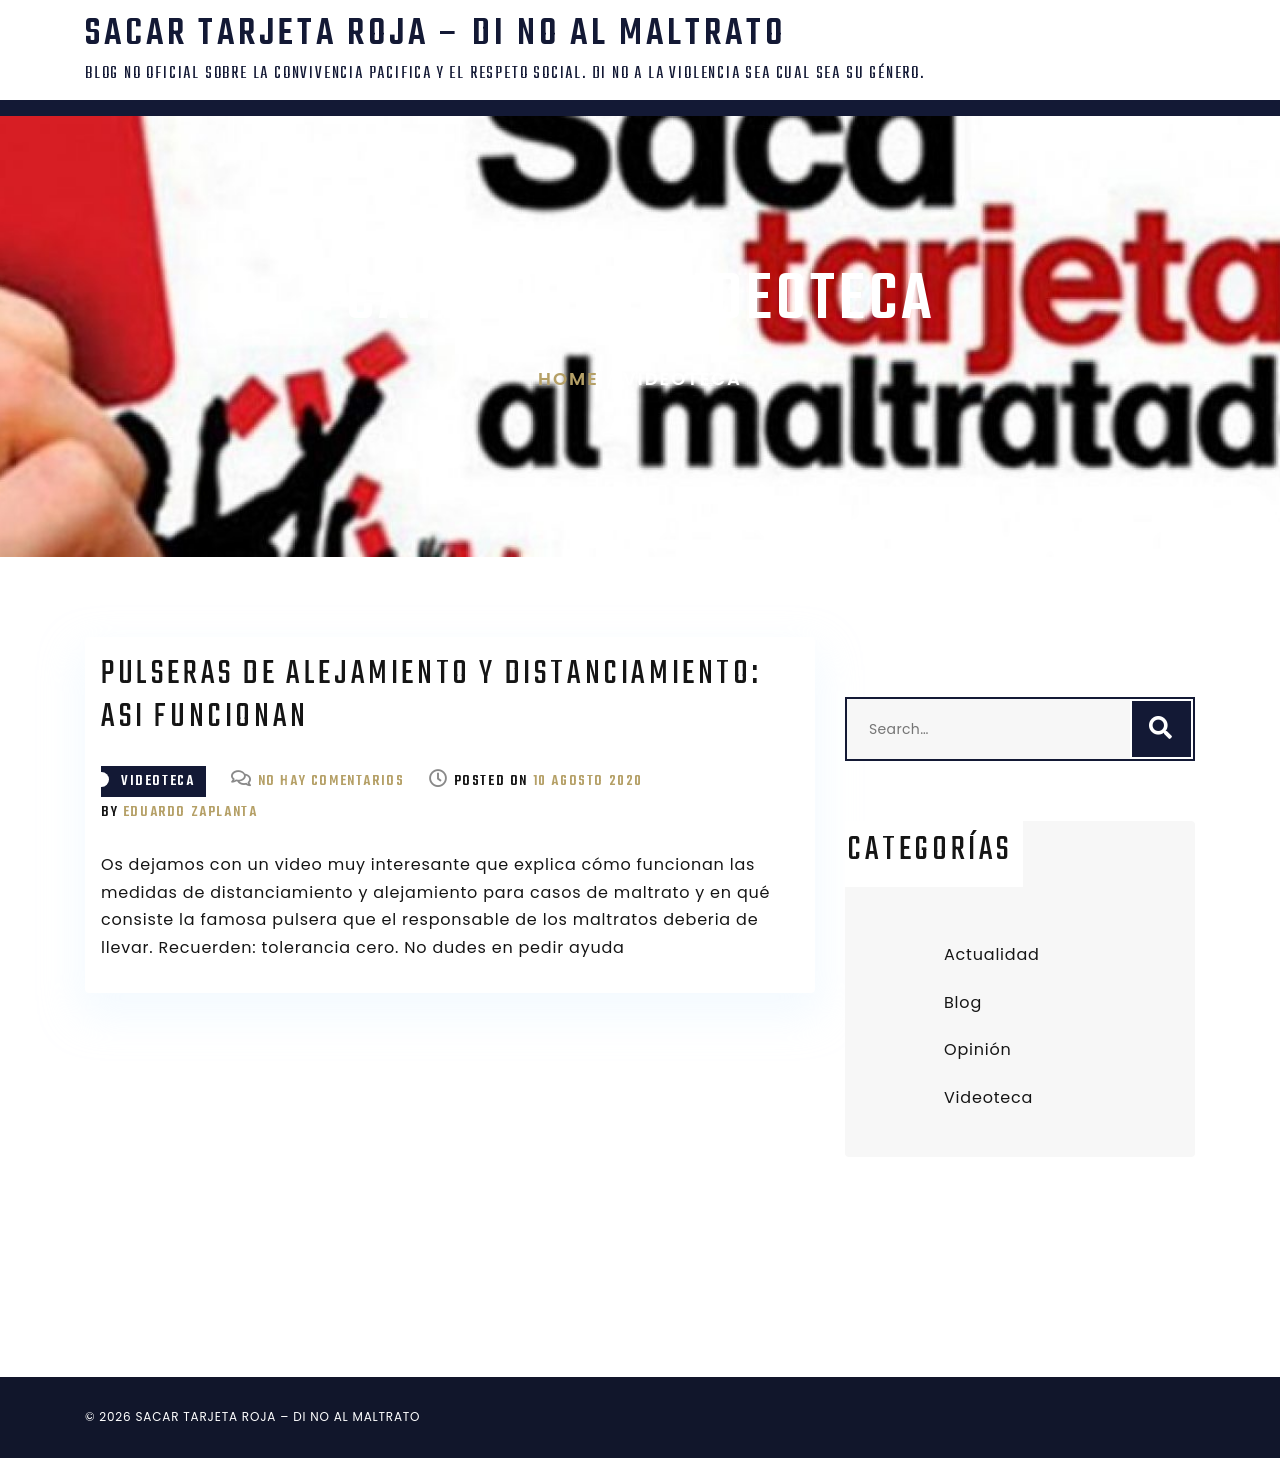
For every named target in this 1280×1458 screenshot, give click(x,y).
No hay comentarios (331, 781)
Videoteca (157, 781)
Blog (963, 1002)
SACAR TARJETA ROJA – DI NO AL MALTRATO (435, 34)
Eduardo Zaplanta (190, 812)
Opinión (978, 1049)
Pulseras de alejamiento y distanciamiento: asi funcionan (431, 696)
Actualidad (992, 954)
